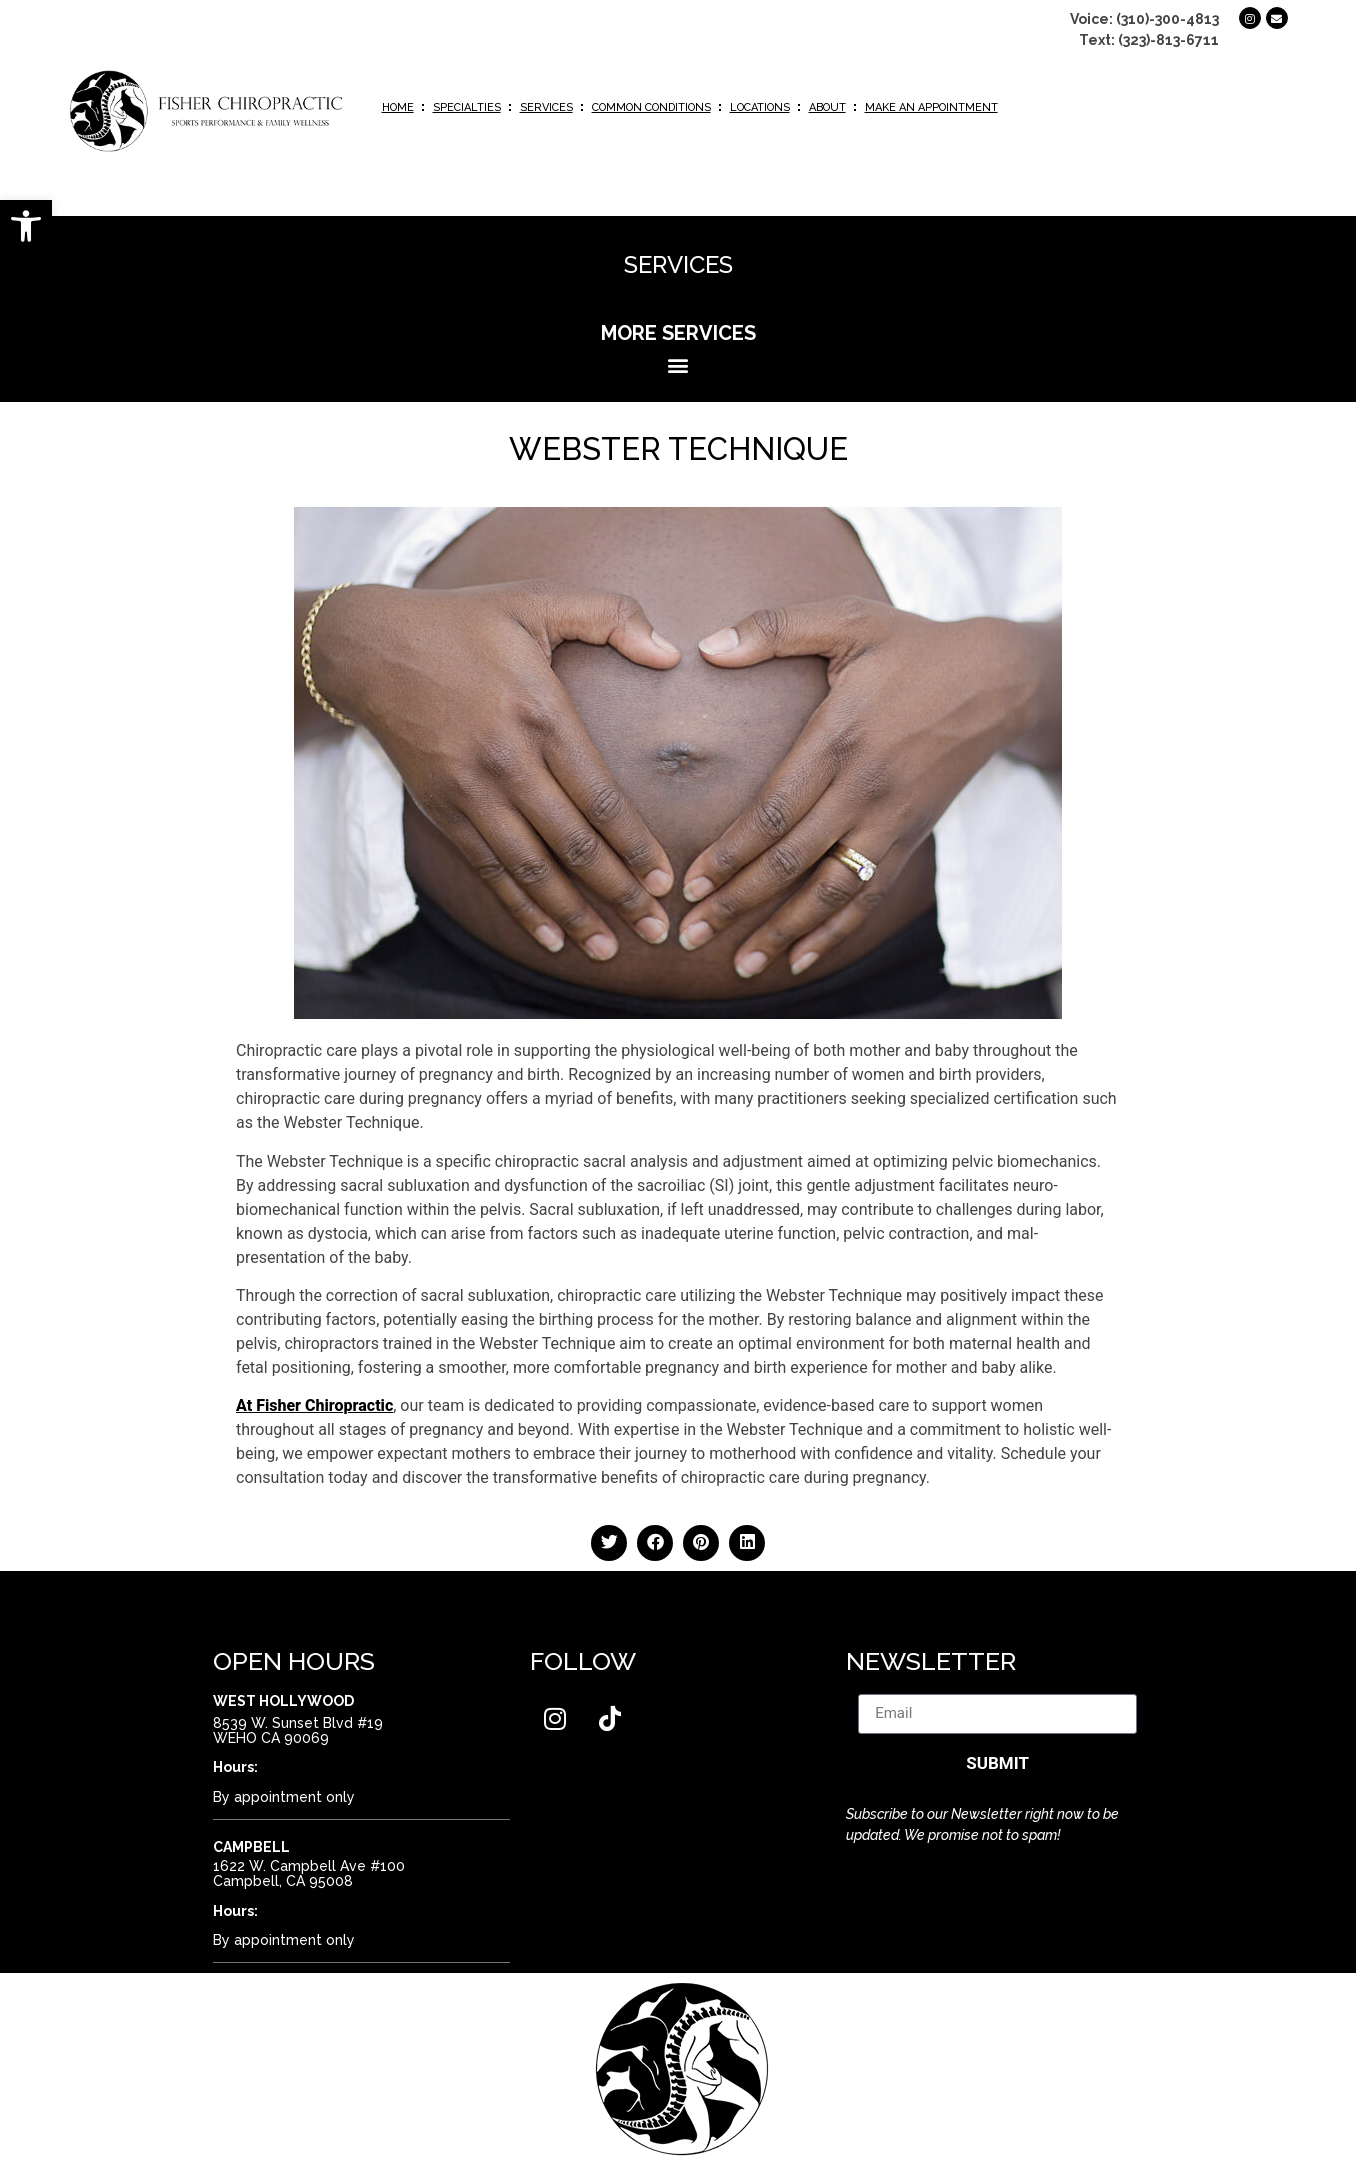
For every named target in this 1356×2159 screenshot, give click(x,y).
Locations (760, 107)
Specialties (467, 107)
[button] (26, 226)
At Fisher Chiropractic (314, 1405)
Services (546, 107)
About (827, 107)
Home (398, 107)
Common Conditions (651, 107)
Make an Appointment (931, 107)
